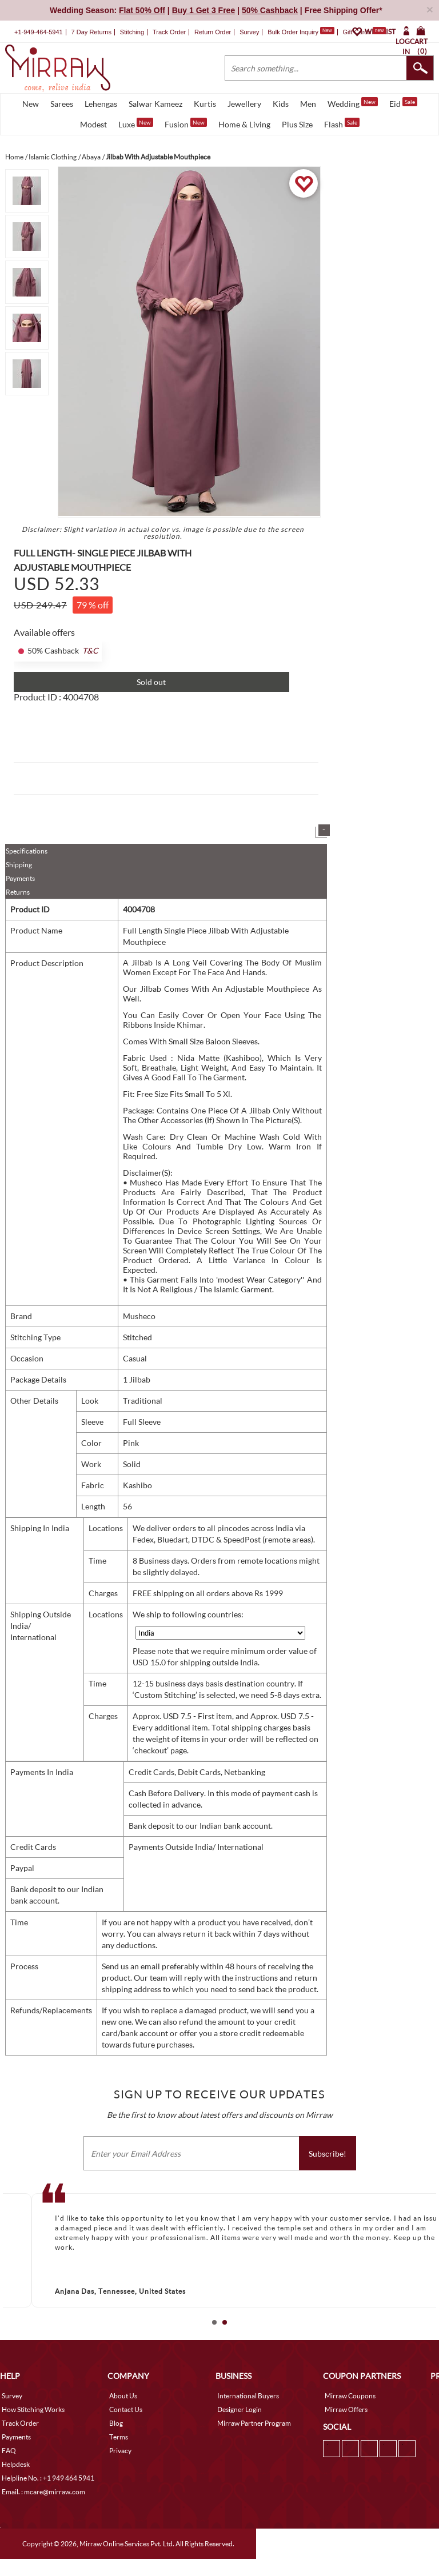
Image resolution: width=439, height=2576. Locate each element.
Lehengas (101, 104)
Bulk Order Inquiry (293, 32)
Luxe (135, 123)
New (30, 104)
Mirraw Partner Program (254, 2423)
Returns (18, 892)
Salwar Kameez (155, 104)
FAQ (9, 2450)
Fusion (186, 123)
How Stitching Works (33, 2409)
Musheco (139, 1316)
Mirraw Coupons (350, 2395)
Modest (93, 124)
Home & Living (244, 124)
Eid (403, 103)
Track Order (169, 32)
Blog (116, 2423)
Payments (20, 878)
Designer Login (239, 2409)
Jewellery (244, 104)
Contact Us (125, 2409)
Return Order (212, 32)
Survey (249, 32)
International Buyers (248, 2395)
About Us (123, 2395)
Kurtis (205, 104)
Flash (342, 123)
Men (308, 104)
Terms (118, 2437)
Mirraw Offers (346, 2409)
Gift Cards (364, 32)
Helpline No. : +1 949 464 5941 (48, 2478)
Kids (281, 104)
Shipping (19, 864)
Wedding (353, 103)
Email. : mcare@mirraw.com (43, 2491)
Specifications (26, 851)
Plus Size (297, 124)
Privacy (120, 2450)
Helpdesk (16, 2464)
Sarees (61, 104)
